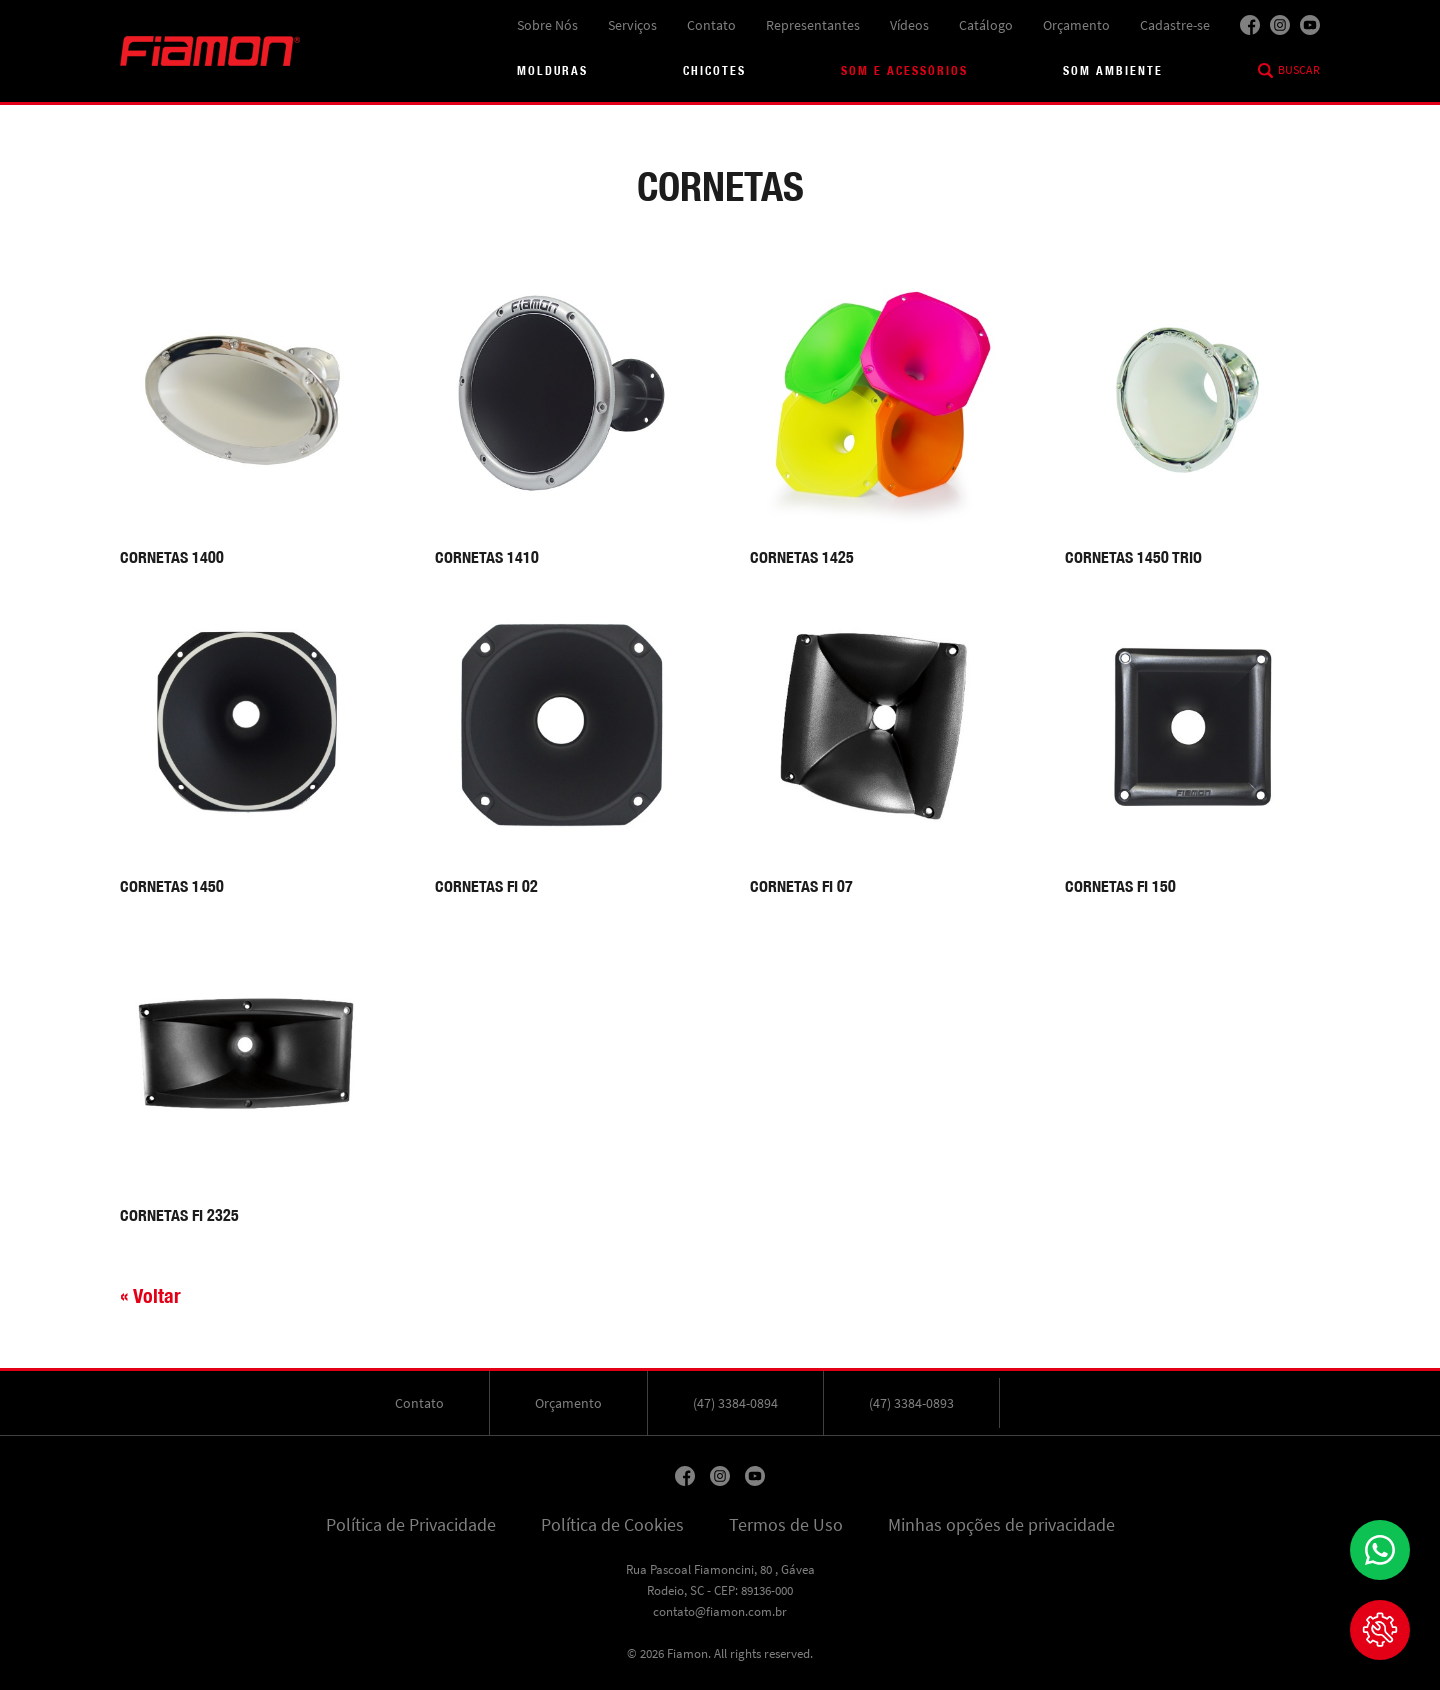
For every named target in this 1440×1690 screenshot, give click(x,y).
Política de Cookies (612, 1525)
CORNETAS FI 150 (1120, 886)
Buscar (1299, 70)
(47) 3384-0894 (735, 1403)
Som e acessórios (904, 70)
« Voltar (150, 1295)
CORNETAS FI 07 (801, 886)
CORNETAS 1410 (487, 557)
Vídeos (909, 25)
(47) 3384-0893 (911, 1403)
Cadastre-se (1175, 25)
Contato (711, 25)
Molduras (552, 70)
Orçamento (1076, 25)
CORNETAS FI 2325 (179, 1215)
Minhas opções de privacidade (1001, 1525)
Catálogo (986, 25)
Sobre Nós (547, 25)
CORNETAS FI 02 (486, 886)
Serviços (632, 25)
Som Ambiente (1113, 70)
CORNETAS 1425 (802, 557)
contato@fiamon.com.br (720, 1611)
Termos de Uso (786, 1525)
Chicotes (714, 70)
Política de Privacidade (411, 1525)
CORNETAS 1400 (172, 557)
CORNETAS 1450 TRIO (1133, 557)
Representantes (813, 25)
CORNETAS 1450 (172, 886)
